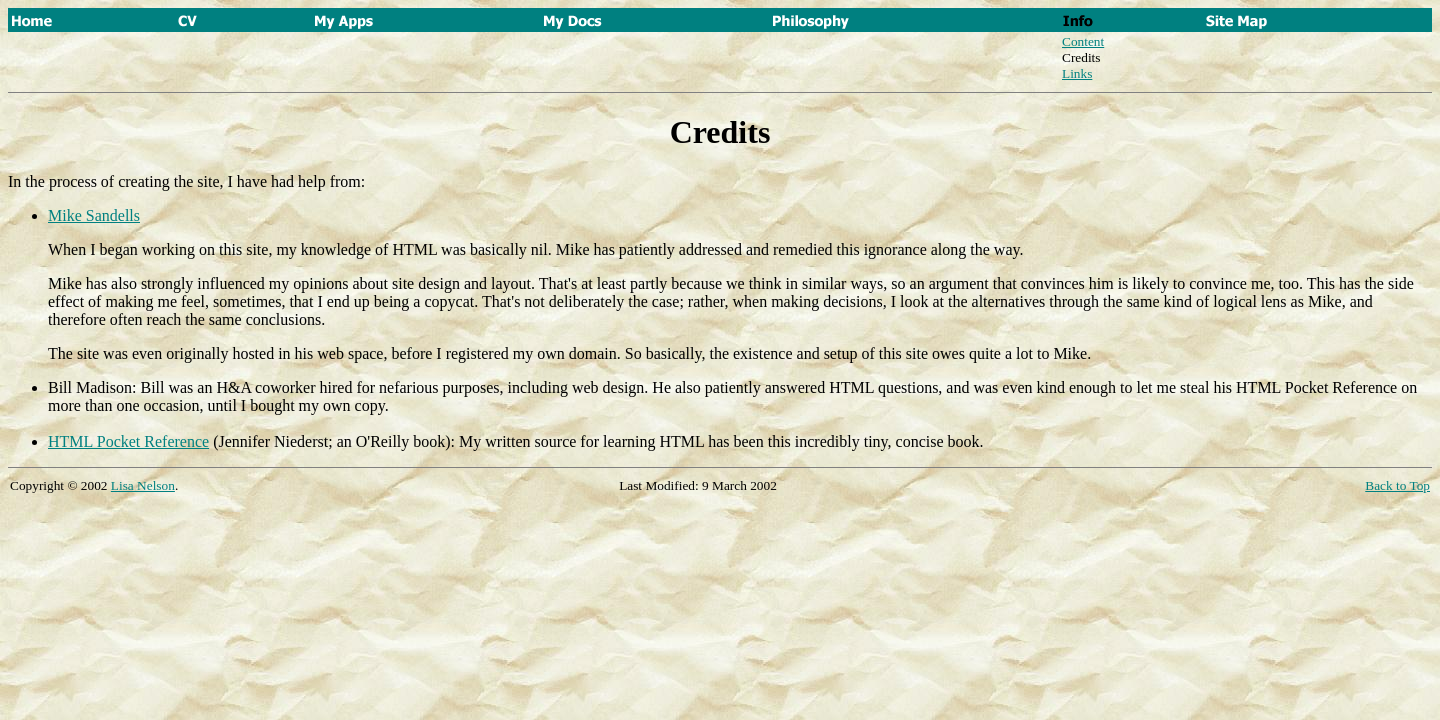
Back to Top (1397, 485)
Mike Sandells (94, 215)
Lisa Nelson (143, 485)
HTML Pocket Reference (128, 441)
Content (1083, 41)
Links (1077, 73)
